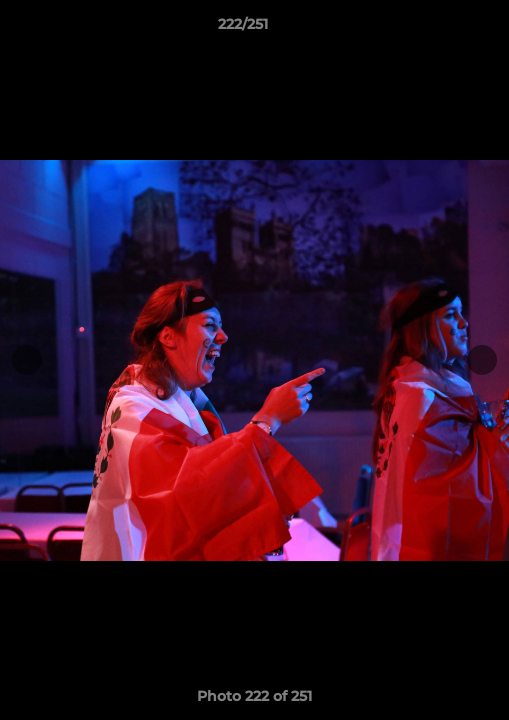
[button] (437, 29)
